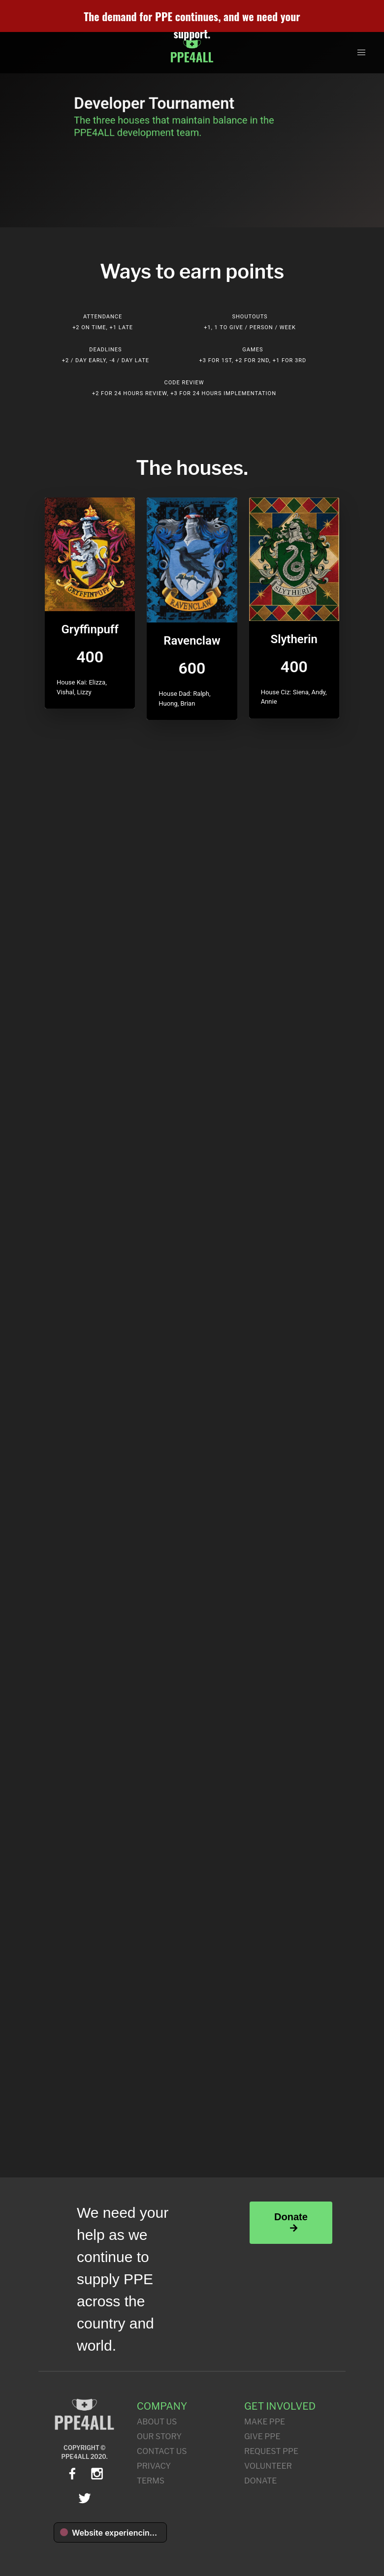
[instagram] (97, 2473)
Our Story (159, 2436)
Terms (150, 2480)
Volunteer (268, 2466)
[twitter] (84, 2498)
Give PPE (262, 2436)
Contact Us (162, 2451)
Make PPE (264, 2421)
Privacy (154, 2466)
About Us (157, 2421)
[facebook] (72, 2473)
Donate (291, 2222)
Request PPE (271, 2451)
